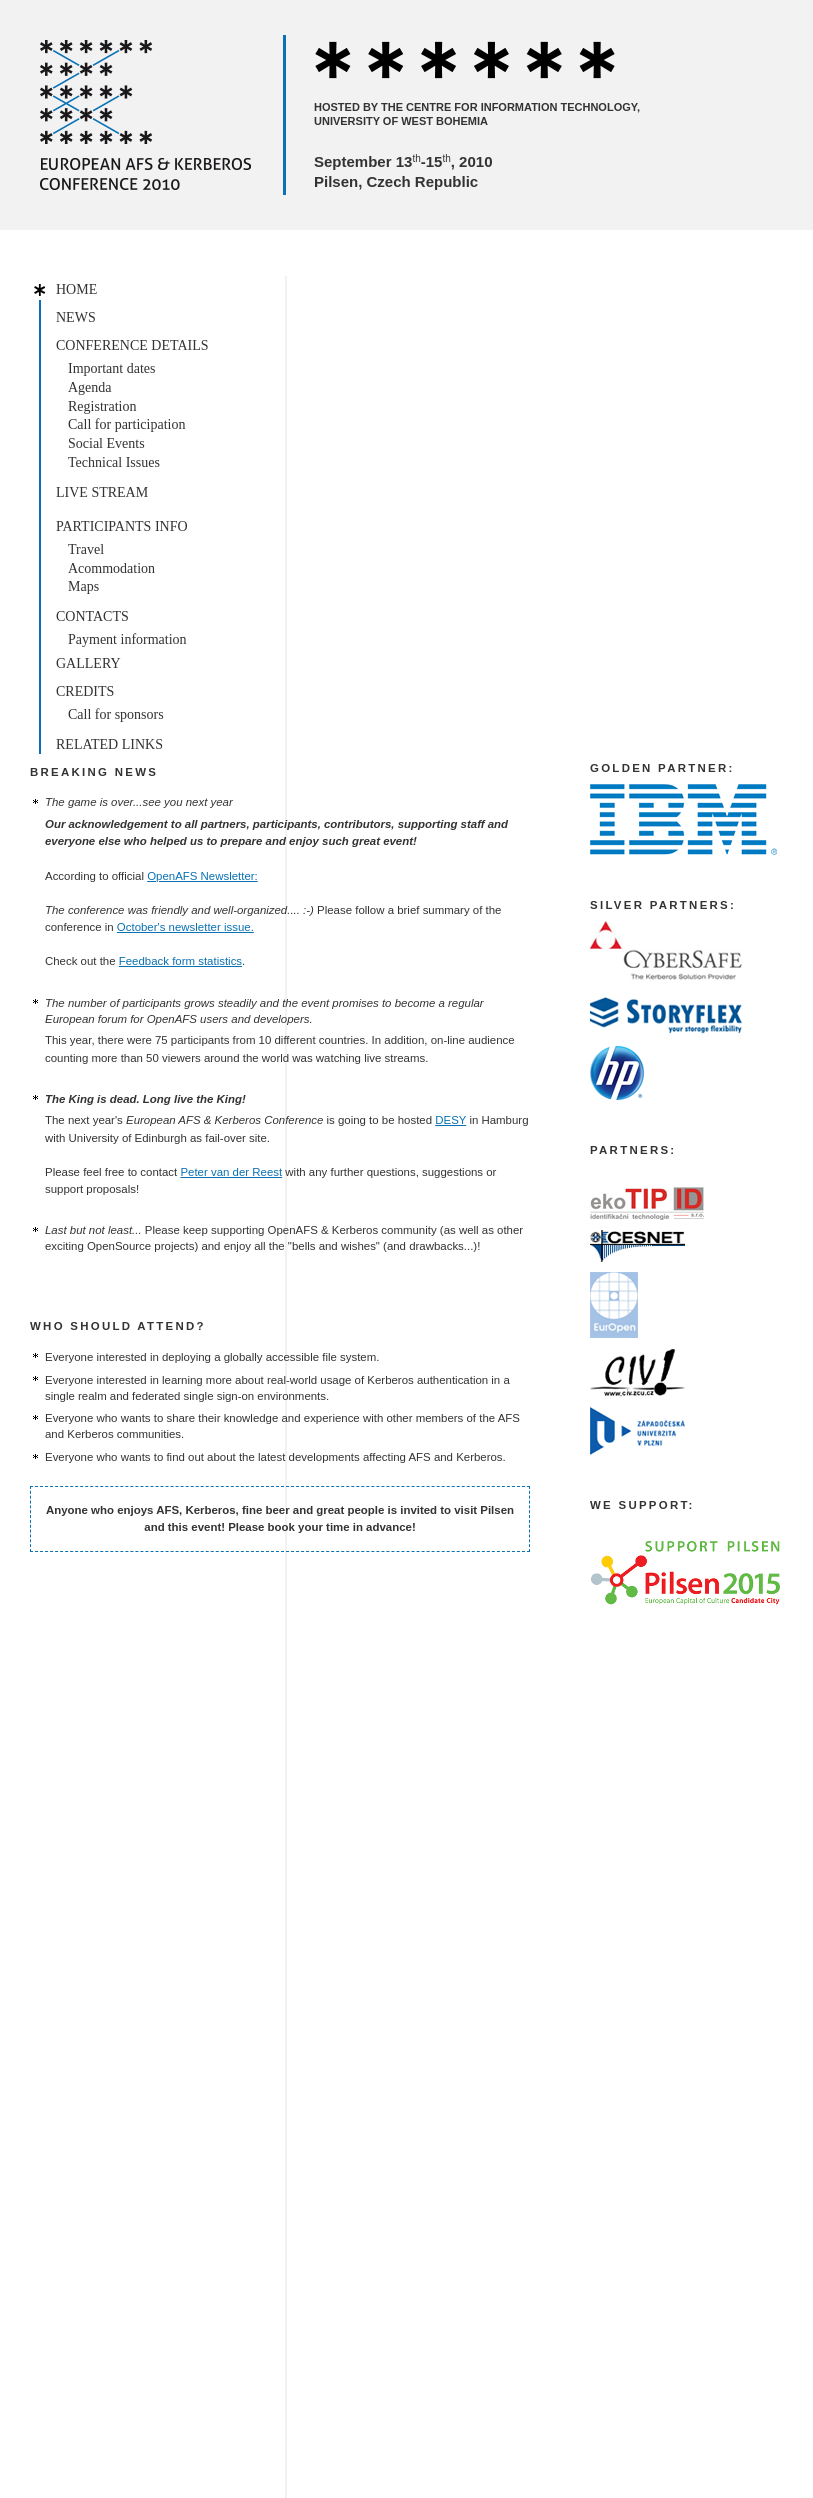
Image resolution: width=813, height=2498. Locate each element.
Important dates (111, 368)
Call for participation (126, 424)
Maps (83, 586)
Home (76, 289)
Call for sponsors (116, 714)
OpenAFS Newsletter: (202, 876)
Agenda (90, 387)
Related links (109, 744)
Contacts (92, 616)
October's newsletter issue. (185, 927)
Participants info (122, 526)
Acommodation (111, 568)
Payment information (127, 639)
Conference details (132, 345)
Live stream (102, 492)
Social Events (106, 443)
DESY (450, 1120)
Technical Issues (114, 462)
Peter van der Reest (231, 1172)
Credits (85, 691)
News (76, 317)
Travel (86, 549)
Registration (102, 406)
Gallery (88, 663)
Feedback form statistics (180, 961)
